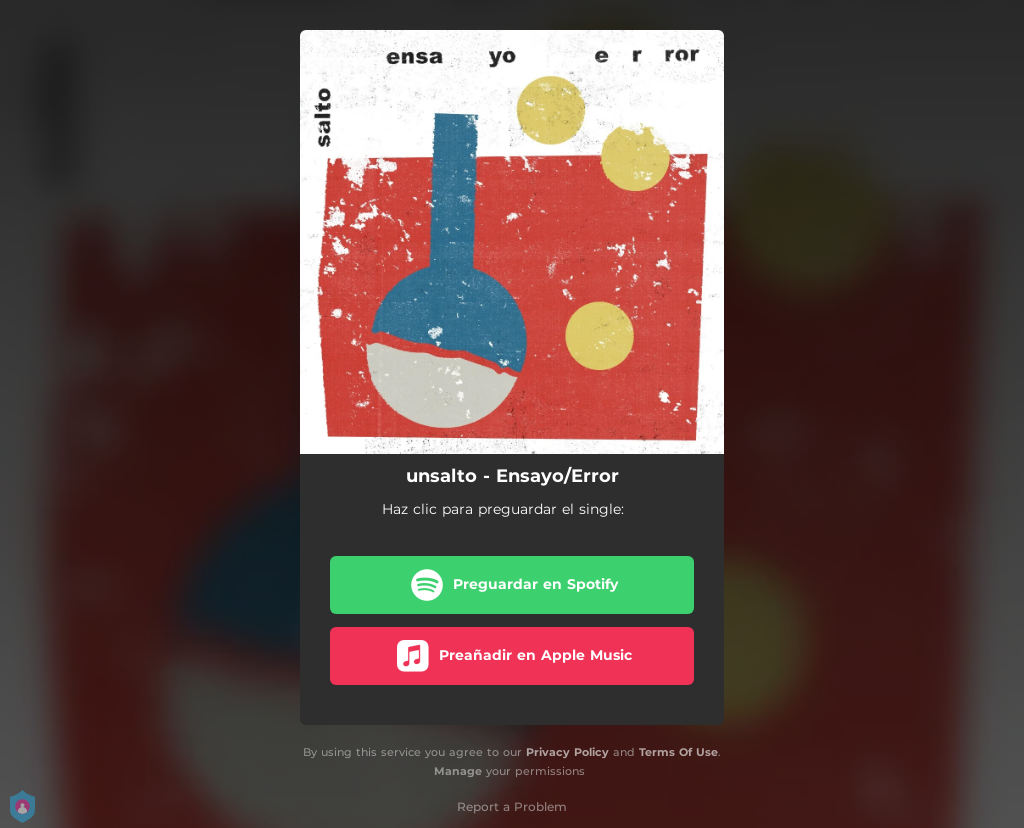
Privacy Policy (567, 752)
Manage (458, 771)
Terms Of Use (678, 752)
